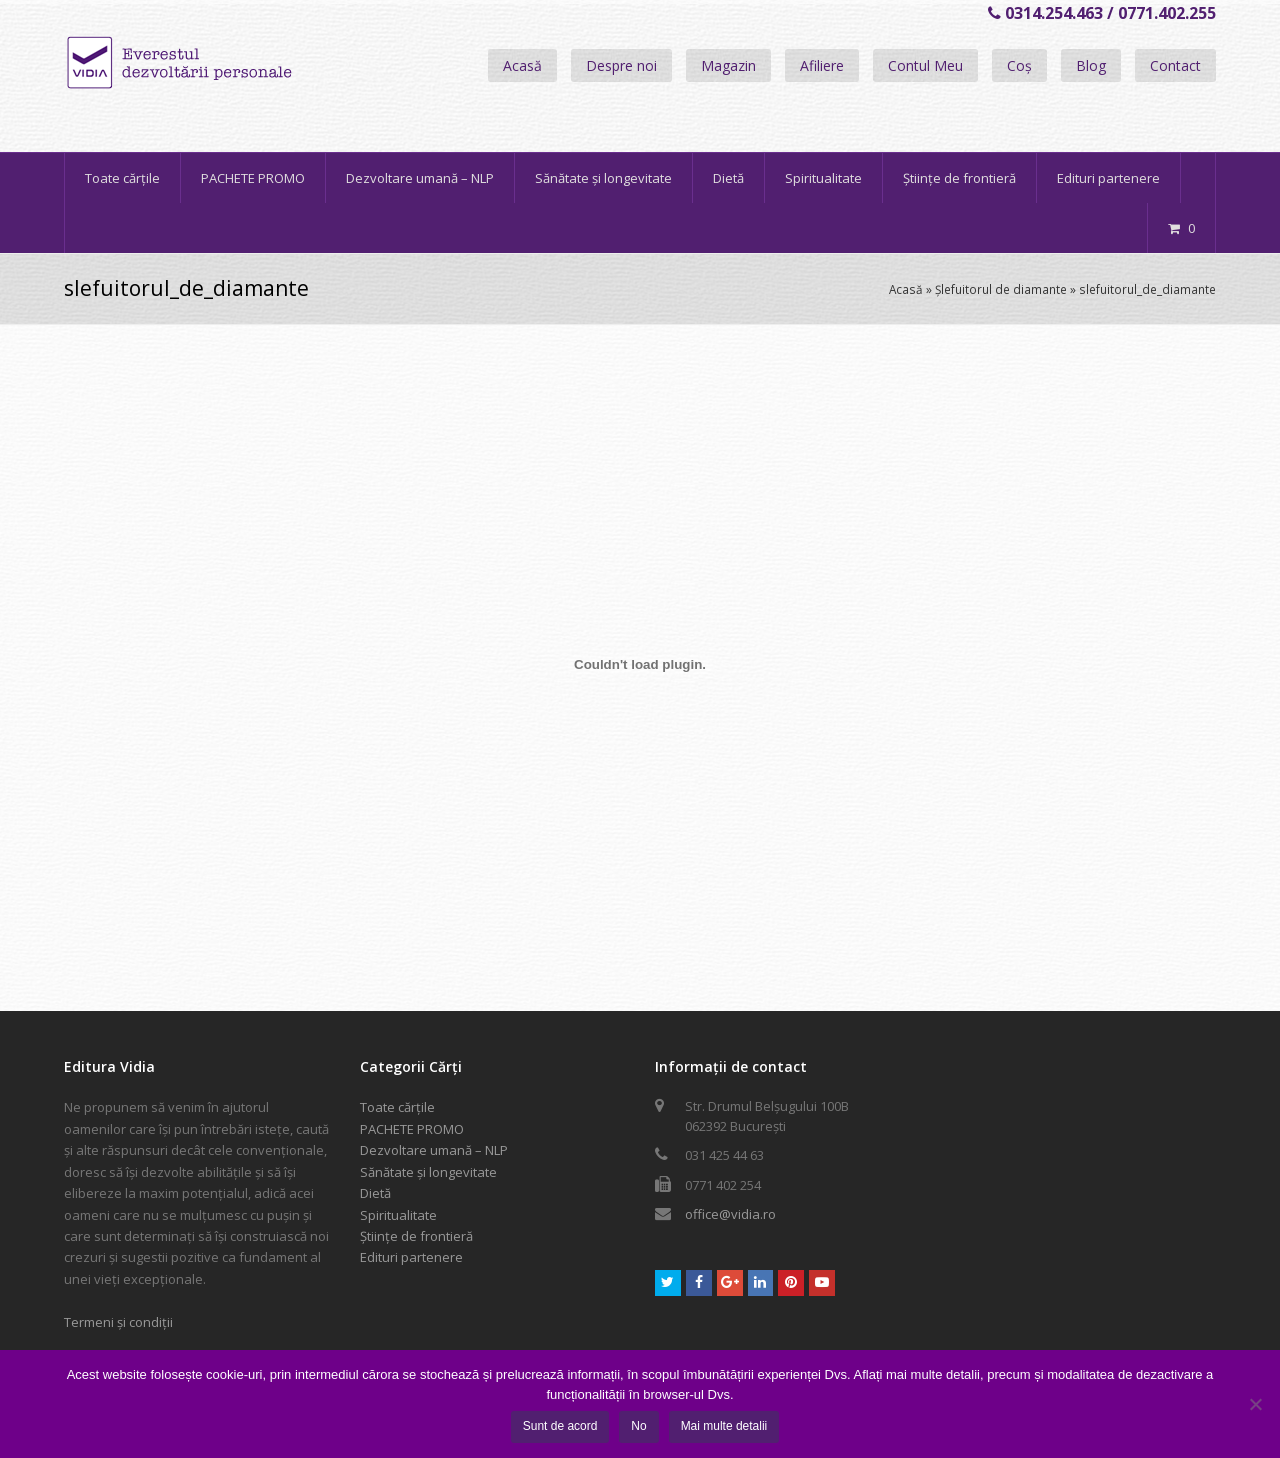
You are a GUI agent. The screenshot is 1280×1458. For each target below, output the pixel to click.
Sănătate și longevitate (428, 1172)
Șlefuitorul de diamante (1001, 289)
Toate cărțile (397, 1107)
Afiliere (822, 65)
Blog (1091, 65)
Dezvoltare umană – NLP (434, 1150)
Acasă (522, 65)
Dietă (375, 1193)
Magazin (728, 65)
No (638, 1426)
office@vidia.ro (730, 1214)
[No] (1255, 1404)
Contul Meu (925, 65)
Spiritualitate (398, 1215)
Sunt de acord (560, 1426)
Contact (1175, 65)
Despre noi (621, 65)
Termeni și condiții (118, 1322)
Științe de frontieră (416, 1236)
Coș (1019, 65)
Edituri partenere (411, 1257)
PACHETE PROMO (412, 1129)
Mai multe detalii (724, 1426)
